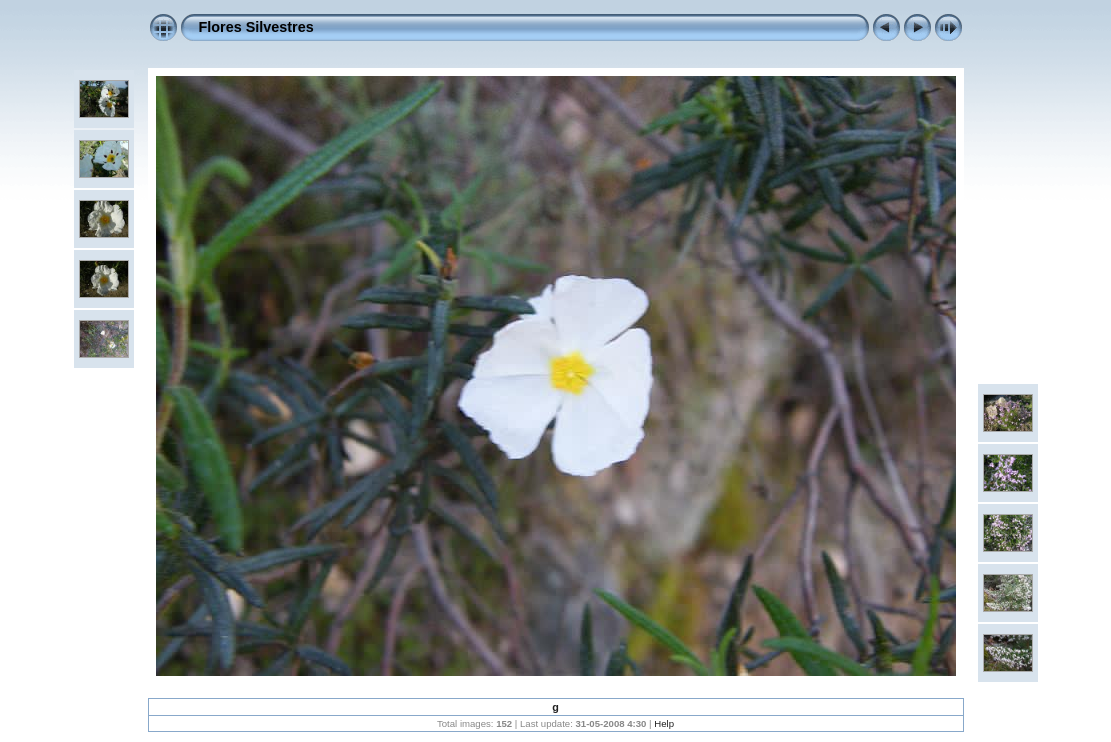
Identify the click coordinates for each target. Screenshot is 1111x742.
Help (664, 723)
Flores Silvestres (256, 27)
